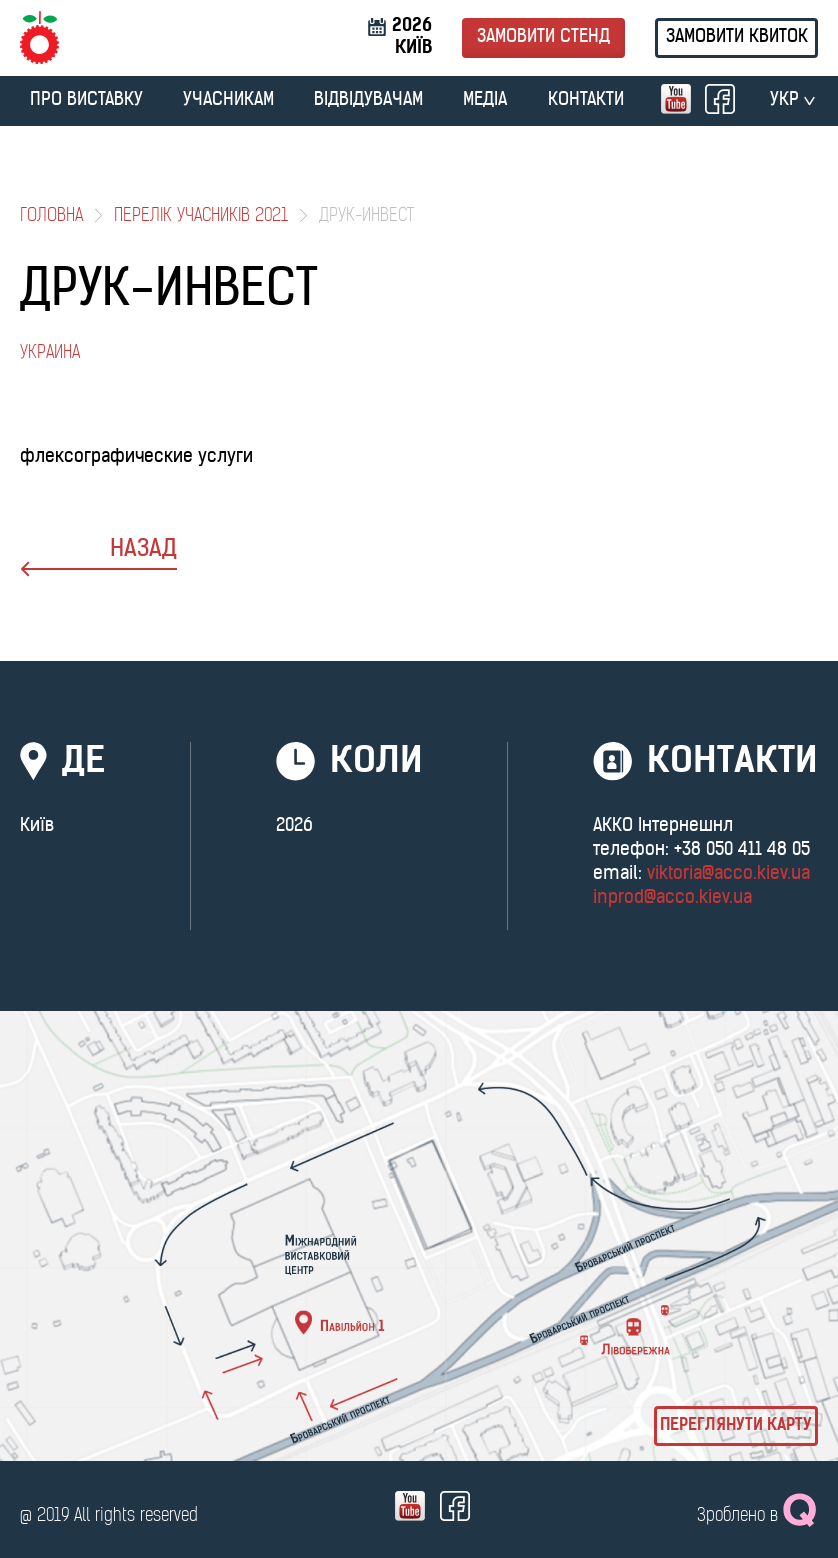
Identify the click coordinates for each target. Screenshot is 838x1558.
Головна (51, 216)
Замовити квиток (737, 37)
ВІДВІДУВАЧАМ (368, 100)
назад (98, 557)
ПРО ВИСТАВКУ (86, 100)
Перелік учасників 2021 (201, 216)
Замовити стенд (543, 37)
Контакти (586, 100)
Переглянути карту (736, 1426)
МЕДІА (485, 100)
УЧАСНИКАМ (228, 100)
